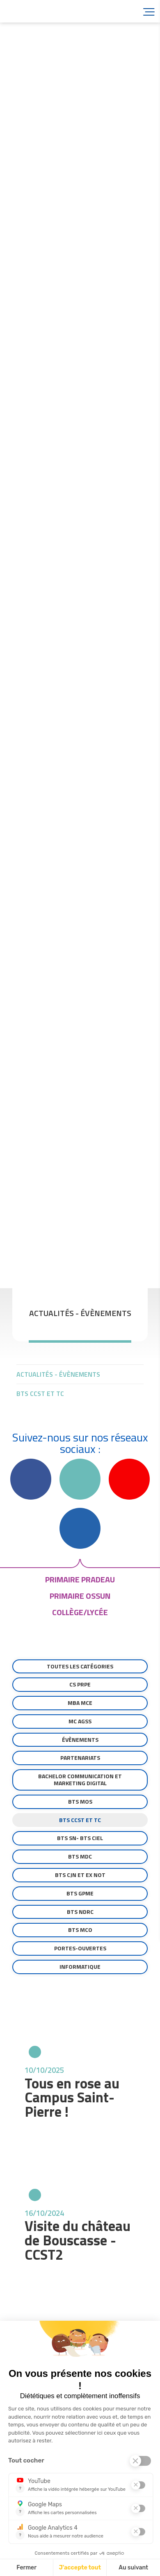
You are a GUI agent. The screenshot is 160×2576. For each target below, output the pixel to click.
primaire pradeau (80, 1579)
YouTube (129, 1479)
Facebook (30, 1479)
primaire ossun (80, 1595)
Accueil (53, 11)
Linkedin (80, 1528)
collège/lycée (80, 1612)
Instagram (80, 1479)
